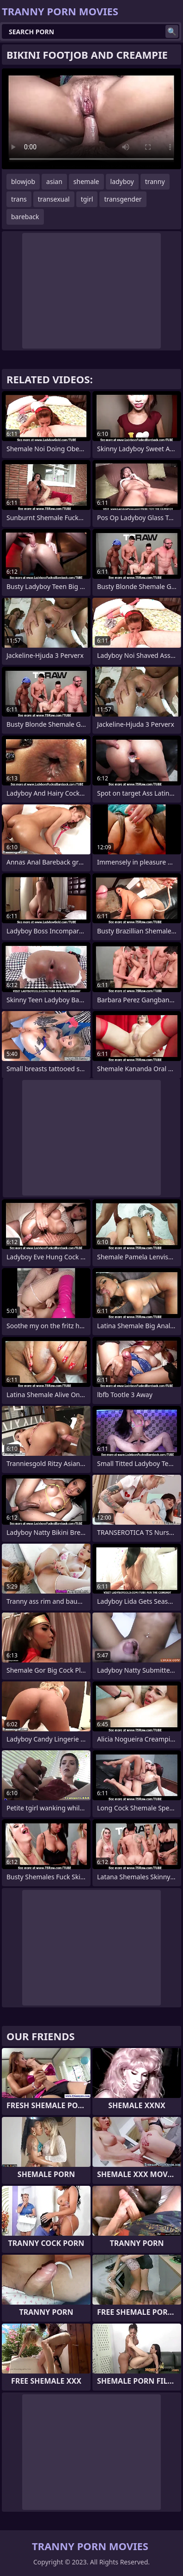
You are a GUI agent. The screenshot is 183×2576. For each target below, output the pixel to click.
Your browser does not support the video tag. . (91, 118)
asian (54, 181)
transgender (122, 199)
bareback (25, 216)
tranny (155, 181)
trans (19, 199)
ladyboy (122, 181)
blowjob (23, 181)
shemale (86, 181)
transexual (54, 199)
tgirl (87, 199)
